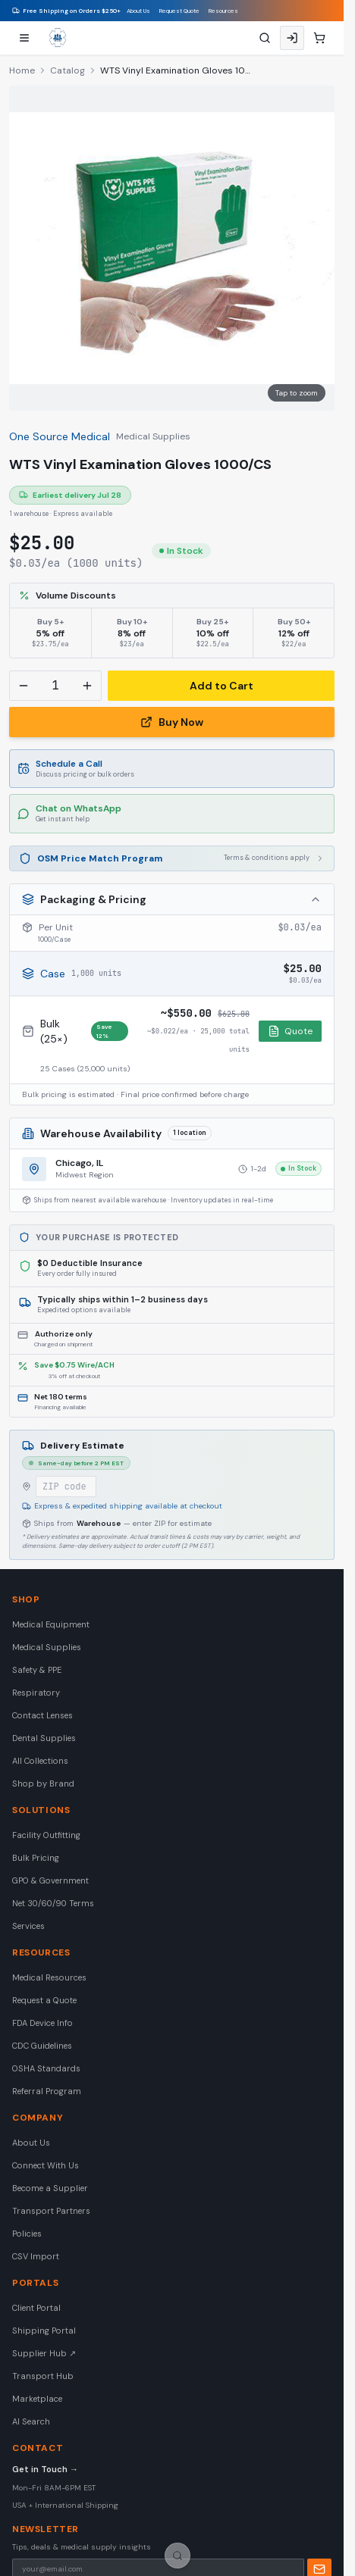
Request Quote (179, 11)
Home (22, 70)
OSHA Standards (46, 2068)
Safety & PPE (36, 1670)
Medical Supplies (153, 436)
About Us (138, 11)
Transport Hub (43, 2376)
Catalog (67, 70)
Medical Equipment (51, 1624)
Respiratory (36, 1692)
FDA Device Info (42, 2023)
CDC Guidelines (42, 2045)
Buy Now (171, 722)
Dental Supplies (44, 1738)
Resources (223, 11)
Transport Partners (51, 2211)
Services (28, 1926)
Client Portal (36, 2307)
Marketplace (37, 2398)
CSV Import (35, 2256)
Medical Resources (49, 1977)
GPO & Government (50, 1880)
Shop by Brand (43, 1783)
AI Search (31, 2421)
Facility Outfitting (46, 1835)
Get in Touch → (45, 2469)
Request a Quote (44, 2000)
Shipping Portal (44, 2330)
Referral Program (46, 2091)
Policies (27, 2233)
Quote (290, 1031)
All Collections (40, 1760)
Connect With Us (45, 2165)
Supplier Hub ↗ (44, 2353)
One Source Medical (59, 436)
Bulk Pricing (35, 1857)
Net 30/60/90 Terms (53, 1903)
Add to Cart (221, 685)
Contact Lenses (42, 1715)
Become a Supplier (50, 2188)
